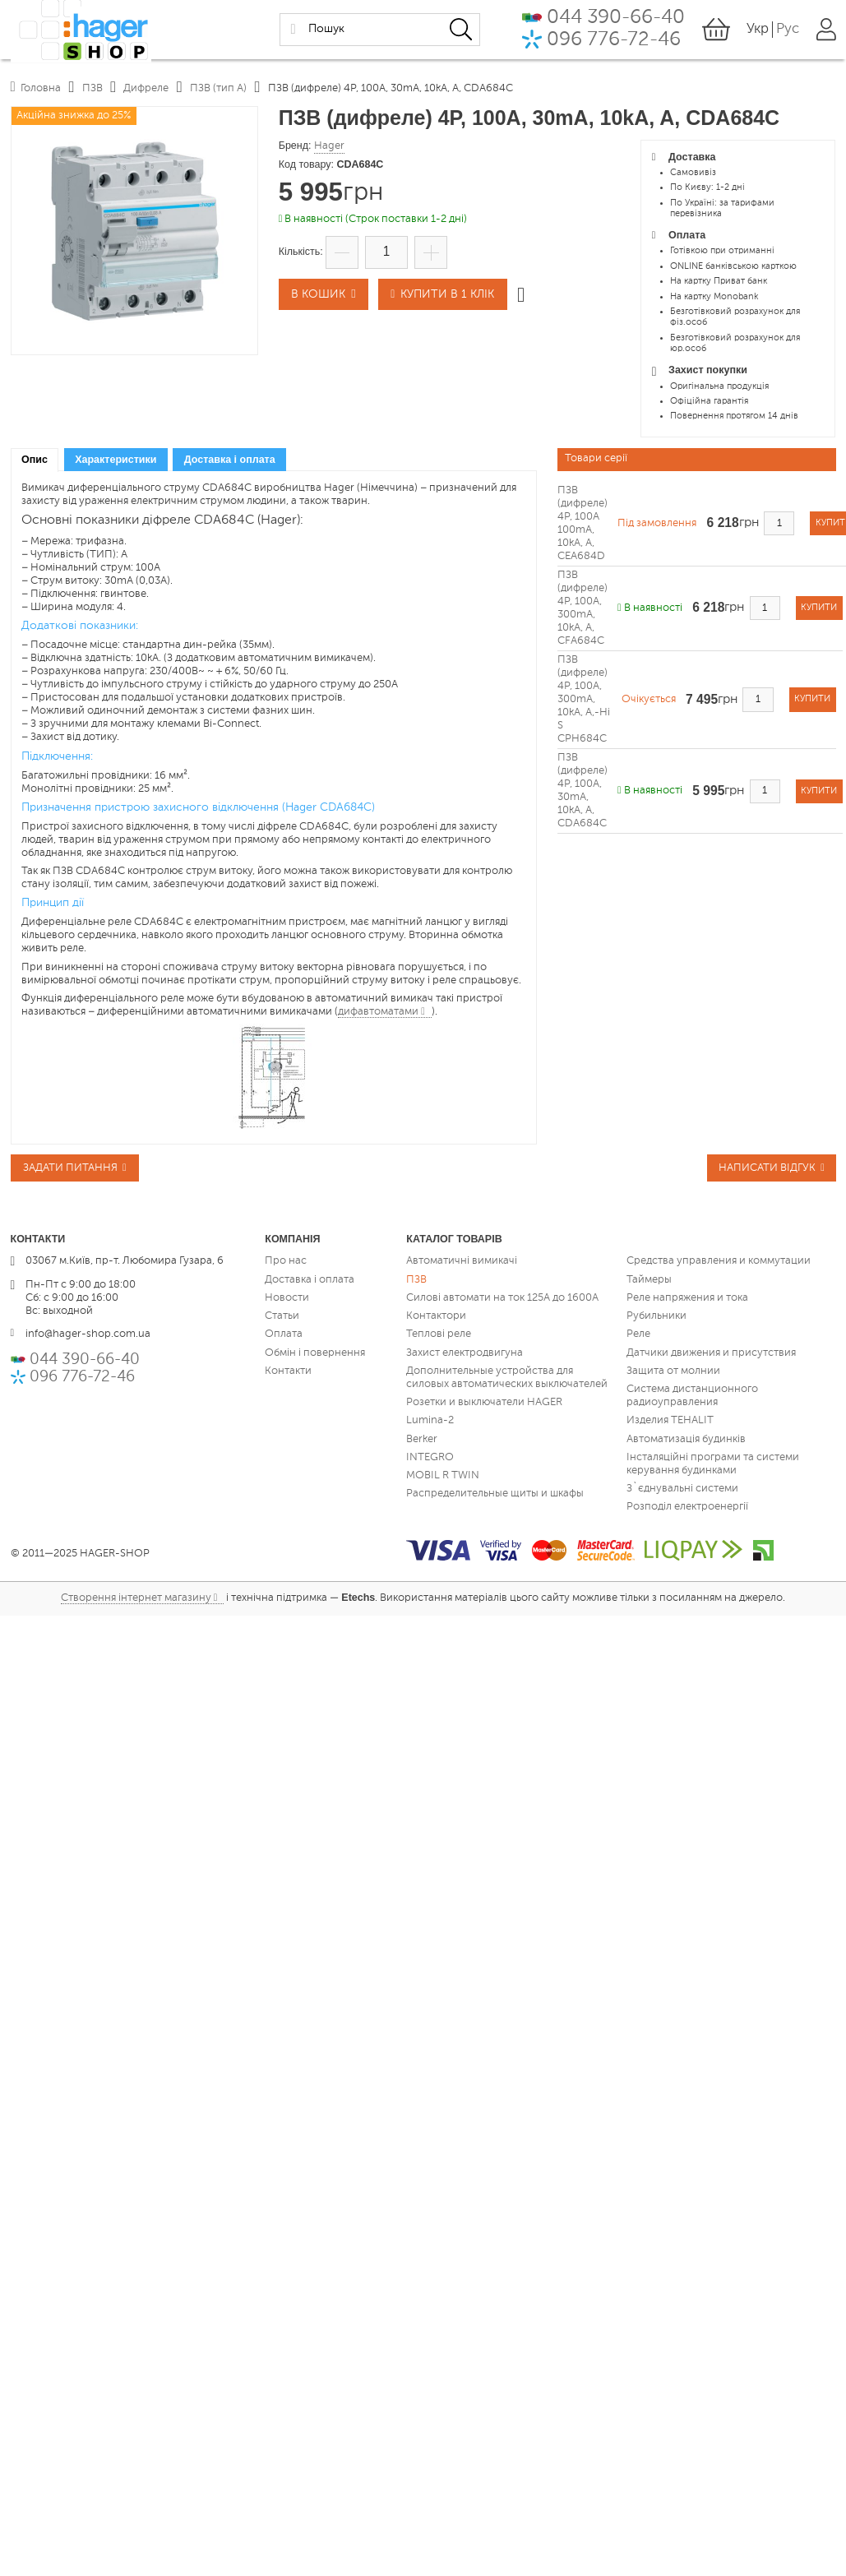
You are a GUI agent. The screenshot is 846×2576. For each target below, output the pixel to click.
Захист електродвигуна (464, 1353)
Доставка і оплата (309, 1280)
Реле (638, 1335)
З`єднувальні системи (682, 1490)
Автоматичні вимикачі (461, 1262)
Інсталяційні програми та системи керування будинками (712, 1465)
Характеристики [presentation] (115, 459)
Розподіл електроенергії (687, 1508)
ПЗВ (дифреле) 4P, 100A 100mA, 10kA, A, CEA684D (582, 523)
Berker (421, 1440)
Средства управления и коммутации (718, 1262)
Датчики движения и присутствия (711, 1353)
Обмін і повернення (315, 1353)
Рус (785, 28)
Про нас (286, 1262)
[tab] (35, 460)
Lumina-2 (430, 1422)
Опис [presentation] (34, 459)
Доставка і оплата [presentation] (229, 459)
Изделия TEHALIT (670, 1422)
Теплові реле (438, 1335)
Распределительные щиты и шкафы (495, 1495)
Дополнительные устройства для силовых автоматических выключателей (507, 1378)
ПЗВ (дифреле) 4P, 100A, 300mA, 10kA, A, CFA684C (582, 608)
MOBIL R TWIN (442, 1477)
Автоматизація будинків (686, 1440)
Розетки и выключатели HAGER (484, 1404)
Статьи (282, 1317)
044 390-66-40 (601, 16)
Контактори (436, 1317)
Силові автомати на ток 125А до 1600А (502, 1298)
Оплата (284, 1335)
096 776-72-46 (598, 40)
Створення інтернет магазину (136, 1599)
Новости (287, 1298)
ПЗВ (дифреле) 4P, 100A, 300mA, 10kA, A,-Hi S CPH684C (583, 699)
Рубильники (656, 1317)
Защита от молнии (673, 1372)
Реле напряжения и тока (687, 1298)
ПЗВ (416, 1280)
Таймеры (649, 1280)
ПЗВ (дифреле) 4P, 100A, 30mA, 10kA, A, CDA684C (582, 790)
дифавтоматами (378, 1011)
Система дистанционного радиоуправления (692, 1397)
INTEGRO (430, 1458)
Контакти (288, 1372)
